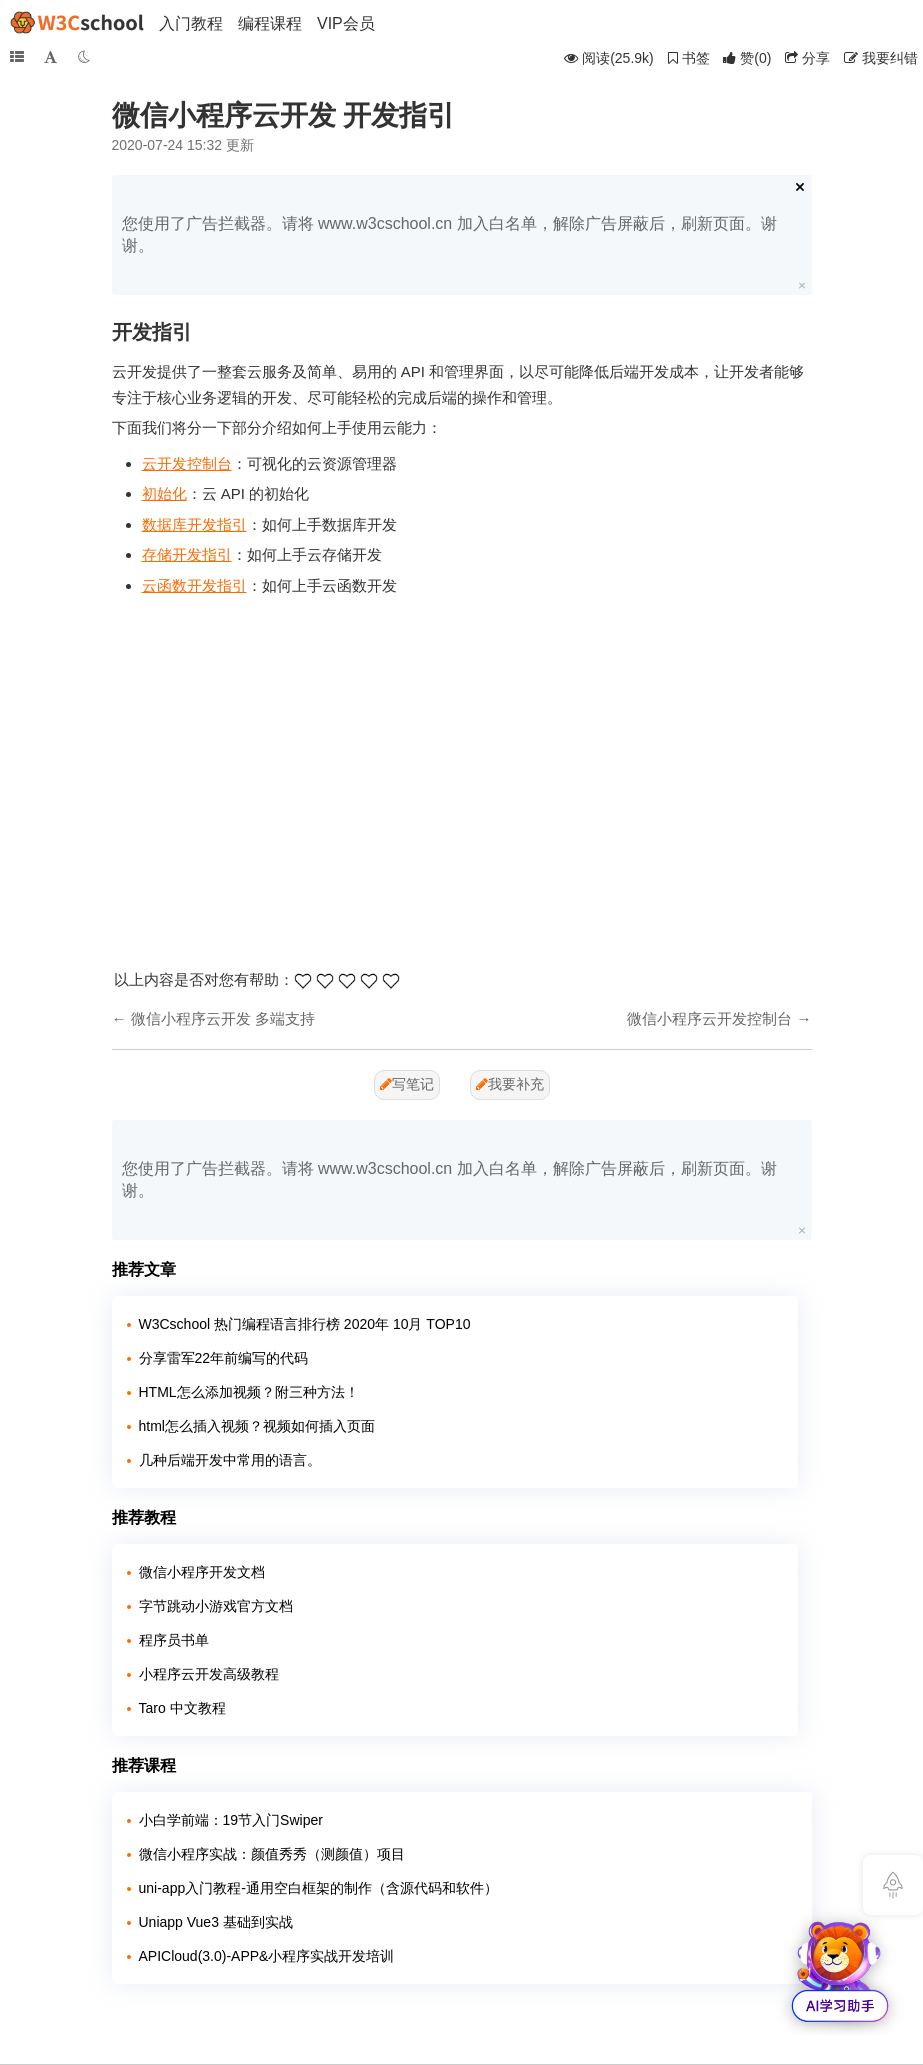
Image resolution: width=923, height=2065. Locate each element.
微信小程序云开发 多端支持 (223, 1018)
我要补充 (510, 1084)
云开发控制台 (187, 463)
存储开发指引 (187, 554)
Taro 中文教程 (182, 1708)
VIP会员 (346, 23)
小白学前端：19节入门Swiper (231, 1820)
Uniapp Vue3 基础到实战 (216, 1922)
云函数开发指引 (194, 585)
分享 (807, 58)
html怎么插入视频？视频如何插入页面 (257, 1426)
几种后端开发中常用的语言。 (230, 1460)
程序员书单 (174, 1640)
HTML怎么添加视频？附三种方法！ (249, 1392)
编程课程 (270, 23)
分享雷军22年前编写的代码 (224, 1358)
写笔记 (407, 1084)
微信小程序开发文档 (202, 1572)
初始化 (164, 493)
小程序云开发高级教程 (209, 1674)
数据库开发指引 (194, 524)
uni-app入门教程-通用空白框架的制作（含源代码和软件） (318, 1888)
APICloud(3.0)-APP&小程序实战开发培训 (267, 1956)
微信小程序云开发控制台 (709, 1018)
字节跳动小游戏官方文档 (216, 1606)
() (747, 58)
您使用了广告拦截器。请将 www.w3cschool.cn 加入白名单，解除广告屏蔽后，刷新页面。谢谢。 (449, 234)
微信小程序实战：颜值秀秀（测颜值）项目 (272, 1854)
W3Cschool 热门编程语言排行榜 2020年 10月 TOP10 (305, 1324)
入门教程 (191, 23)
